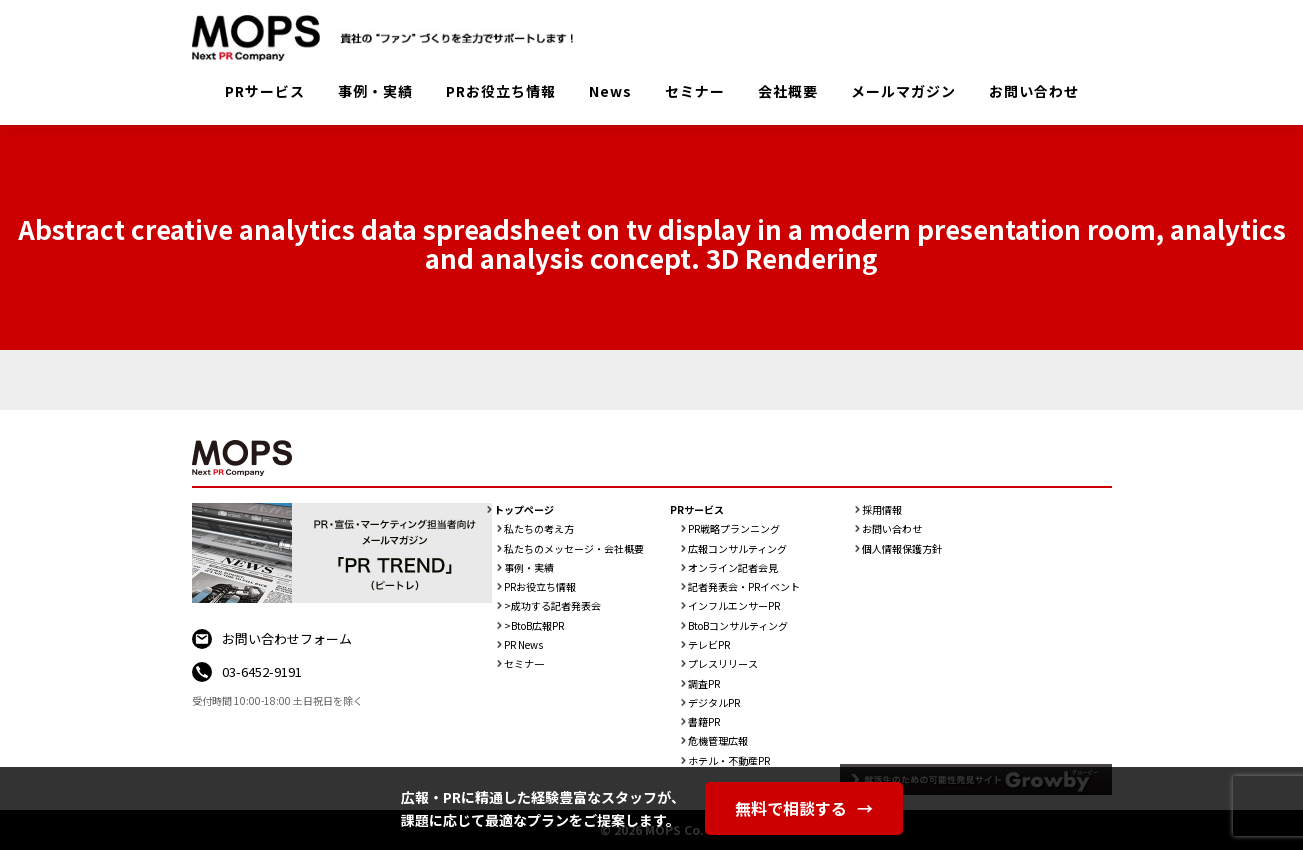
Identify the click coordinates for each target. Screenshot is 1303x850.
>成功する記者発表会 (552, 606)
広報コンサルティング (737, 549)
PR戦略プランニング (734, 529)
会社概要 (788, 91)
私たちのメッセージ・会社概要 (574, 549)
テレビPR (709, 645)
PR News (523, 645)
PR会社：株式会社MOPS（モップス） (390, 38)
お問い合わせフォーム (287, 638)
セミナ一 (524, 664)
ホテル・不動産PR (729, 761)
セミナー (695, 91)
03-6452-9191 (262, 671)
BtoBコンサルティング (738, 626)
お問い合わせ (1034, 91)
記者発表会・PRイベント (744, 587)
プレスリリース (723, 664)
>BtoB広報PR (534, 626)
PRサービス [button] (265, 91)
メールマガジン (903, 91)
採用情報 (882, 510)
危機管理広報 (718, 741)
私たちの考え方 (539, 529)
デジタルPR (714, 703)
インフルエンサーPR (734, 606)
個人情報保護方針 (902, 549)
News (610, 91)
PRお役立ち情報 (501, 91)
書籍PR (704, 722)
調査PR (704, 684)
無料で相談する (804, 808)
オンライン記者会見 (733, 568)
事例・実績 (375, 91)
